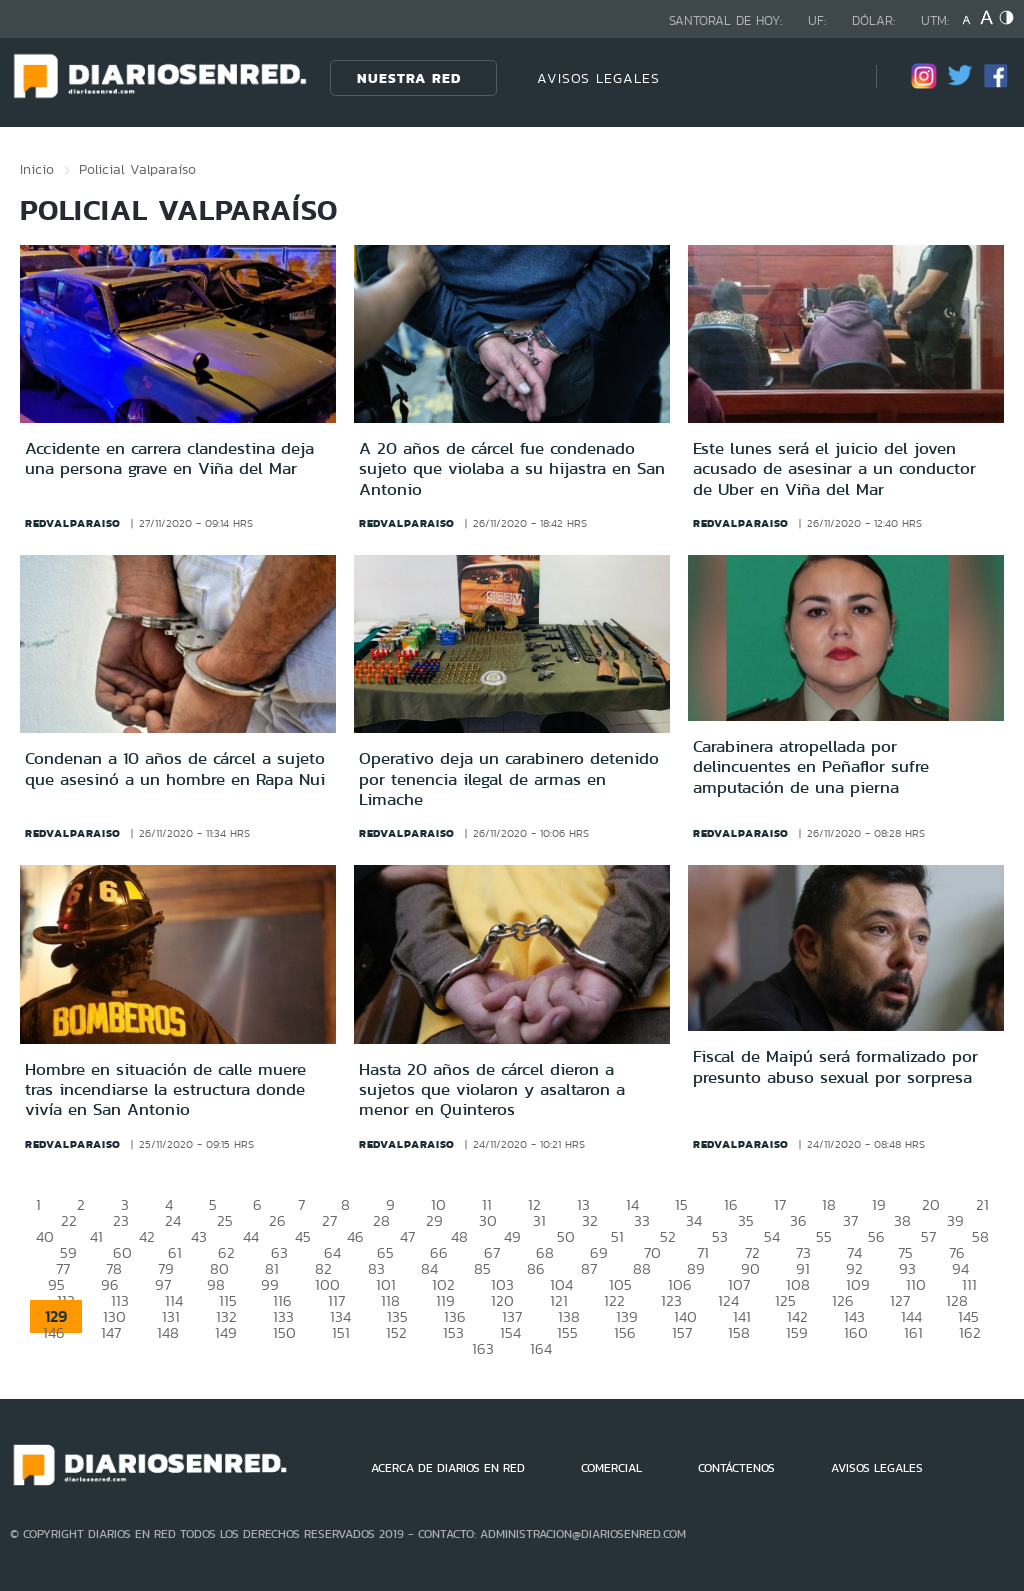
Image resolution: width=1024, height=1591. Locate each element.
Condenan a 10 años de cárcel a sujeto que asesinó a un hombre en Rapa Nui (175, 768)
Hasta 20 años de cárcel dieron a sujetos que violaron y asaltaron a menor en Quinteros (492, 1089)
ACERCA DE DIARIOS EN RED (448, 1468)
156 (625, 1332)
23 (121, 1220)
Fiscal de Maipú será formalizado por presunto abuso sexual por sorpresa (835, 1066)
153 (453, 1332)
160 (856, 1332)
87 (589, 1268)
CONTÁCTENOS (736, 1468)
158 (739, 1332)
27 (329, 1220)
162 (970, 1332)
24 (173, 1220)
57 (928, 1236)
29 (434, 1220)
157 (682, 1332)
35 (746, 1220)
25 (225, 1220)
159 (797, 1332)
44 (251, 1236)
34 (694, 1220)
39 (955, 1220)
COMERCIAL (611, 1468)
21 (982, 1204)
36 (798, 1220)
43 (199, 1236)
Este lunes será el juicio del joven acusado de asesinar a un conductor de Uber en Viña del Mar (834, 468)
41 (96, 1236)
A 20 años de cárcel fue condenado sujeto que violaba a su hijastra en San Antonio (512, 468)
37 (850, 1220)
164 (541, 1348)
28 (381, 1220)
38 (902, 1220)
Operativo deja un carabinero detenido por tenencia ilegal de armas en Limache (509, 778)
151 (341, 1332)
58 (980, 1236)
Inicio (37, 169)
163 (483, 1348)
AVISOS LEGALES (598, 78)
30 (488, 1220)
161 (913, 1332)
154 (510, 1332)
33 (642, 1220)
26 (277, 1220)
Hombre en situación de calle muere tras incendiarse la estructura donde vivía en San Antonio (165, 1089)
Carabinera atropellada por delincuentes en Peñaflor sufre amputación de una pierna (811, 766)
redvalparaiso (73, 523)
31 (539, 1220)
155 (567, 1332)
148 (168, 1332)
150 (284, 1332)
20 (931, 1204)
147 (111, 1332)
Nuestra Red (409, 78)
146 (54, 1332)
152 (396, 1332)
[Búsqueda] (831, 77)
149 (226, 1332)
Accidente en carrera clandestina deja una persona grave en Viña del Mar (169, 458)
